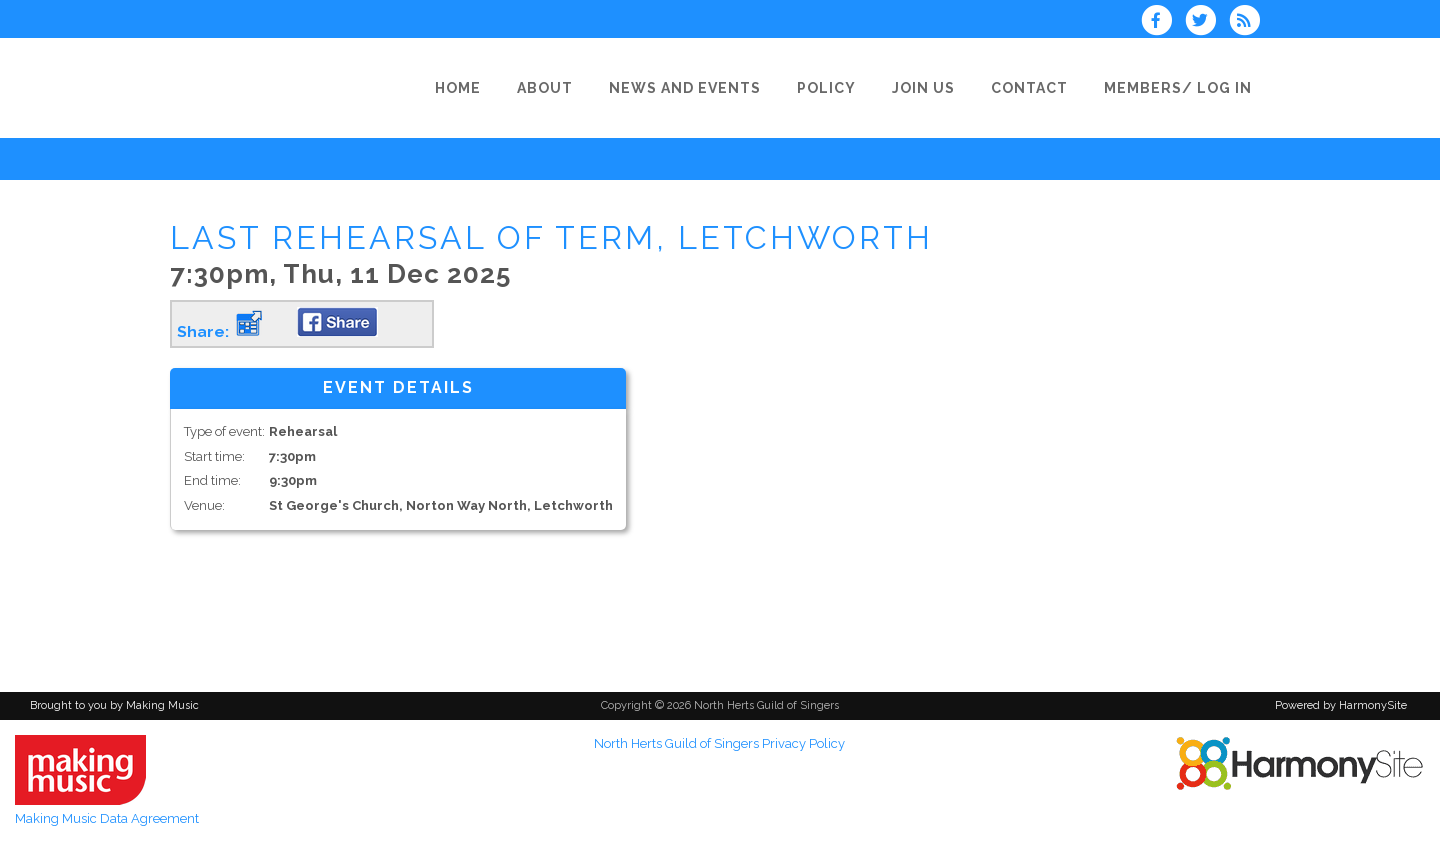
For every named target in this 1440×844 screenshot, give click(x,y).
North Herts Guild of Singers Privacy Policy (719, 743)
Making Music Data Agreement (107, 818)
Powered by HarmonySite (1341, 705)
